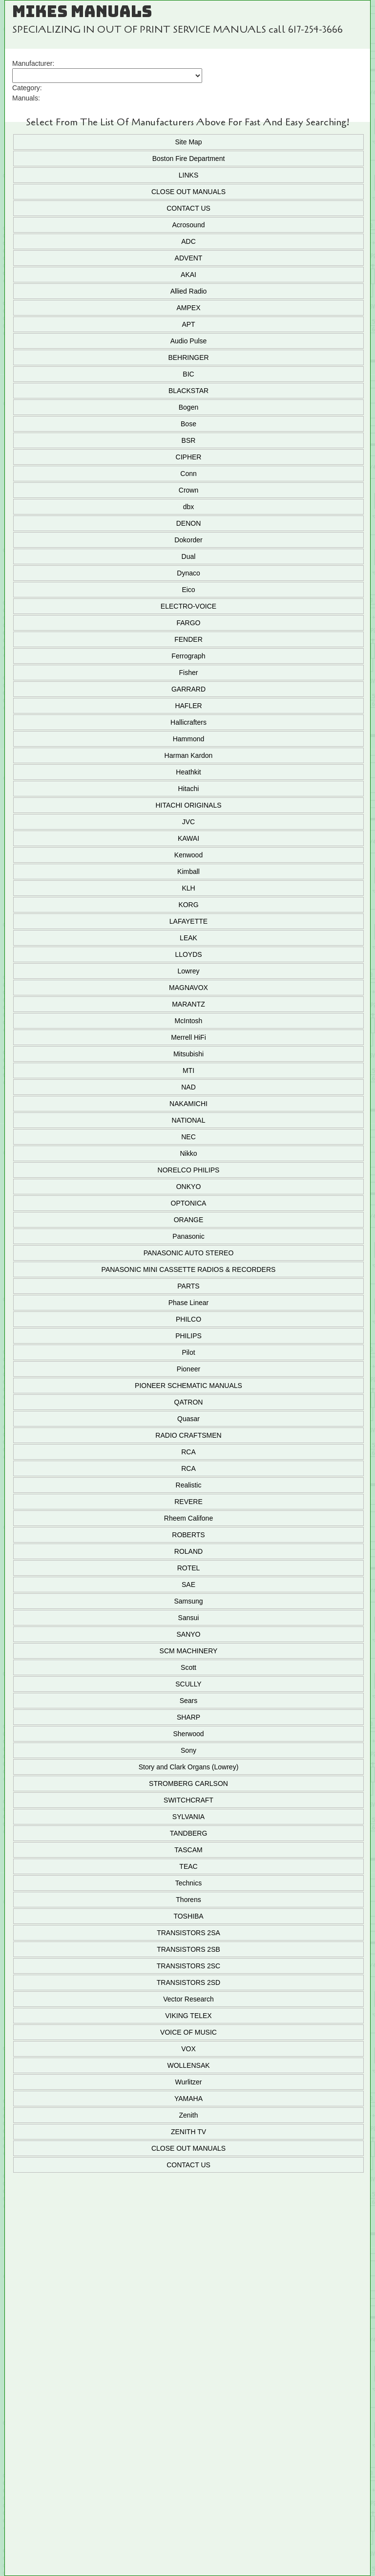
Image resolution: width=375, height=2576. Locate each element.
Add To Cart (187, 2316)
